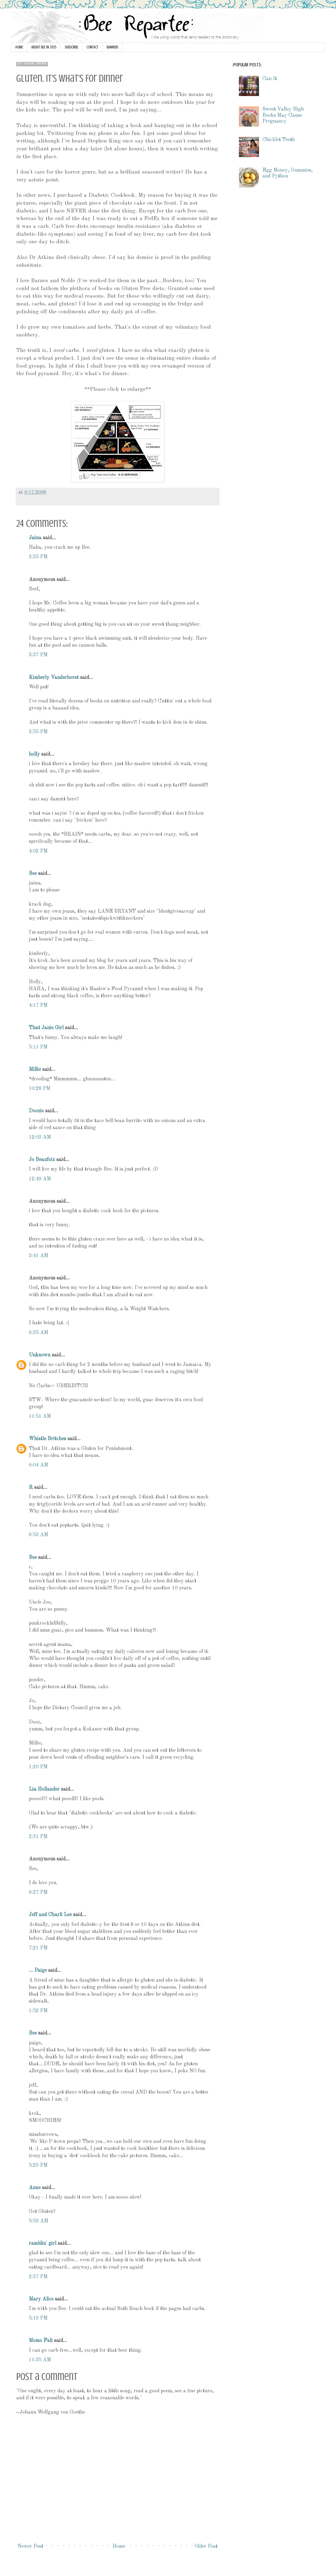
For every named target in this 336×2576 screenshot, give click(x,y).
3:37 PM (38, 654)
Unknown (39, 1355)
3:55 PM (38, 731)
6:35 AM (38, 1332)
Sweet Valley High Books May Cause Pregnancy (283, 115)
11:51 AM (40, 1416)
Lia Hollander (44, 1789)
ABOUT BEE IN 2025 (43, 47)
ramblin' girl (42, 2243)
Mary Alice (41, 2299)
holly (34, 754)
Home (119, 2546)
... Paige (38, 1970)
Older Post (206, 2546)
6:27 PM (38, 1892)
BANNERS (112, 47)
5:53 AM (38, 2221)
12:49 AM (40, 1178)
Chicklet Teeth (278, 139)
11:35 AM (40, 2359)
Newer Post (30, 2546)
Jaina (35, 537)
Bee (33, 873)
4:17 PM (38, 1005)
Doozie (36, 1110)
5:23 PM (38, 2165)
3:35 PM (38, 556)
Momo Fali (41, 2340)
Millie (35, 1069)
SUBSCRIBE (71, 47)
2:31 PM (38, 1836)
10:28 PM (39, 1088)
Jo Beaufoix (42, 1159)
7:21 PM (38, 1948)
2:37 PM (38, 2276)
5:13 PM (38, 2318)
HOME (19, 47)
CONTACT (92, 47)
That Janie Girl (46, 1027)
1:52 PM (38, 2010)
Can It (269, 78)
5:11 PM (38, 1047)
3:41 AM (38, 1255)
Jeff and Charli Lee (50, 1914)
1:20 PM (38, 1766)
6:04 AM (38, 1465)
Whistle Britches (47, 1438)
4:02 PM (38, 851)
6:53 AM (38, 1534)
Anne (35, 2187)
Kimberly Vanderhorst (54, 677)
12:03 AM (40, 1137)
